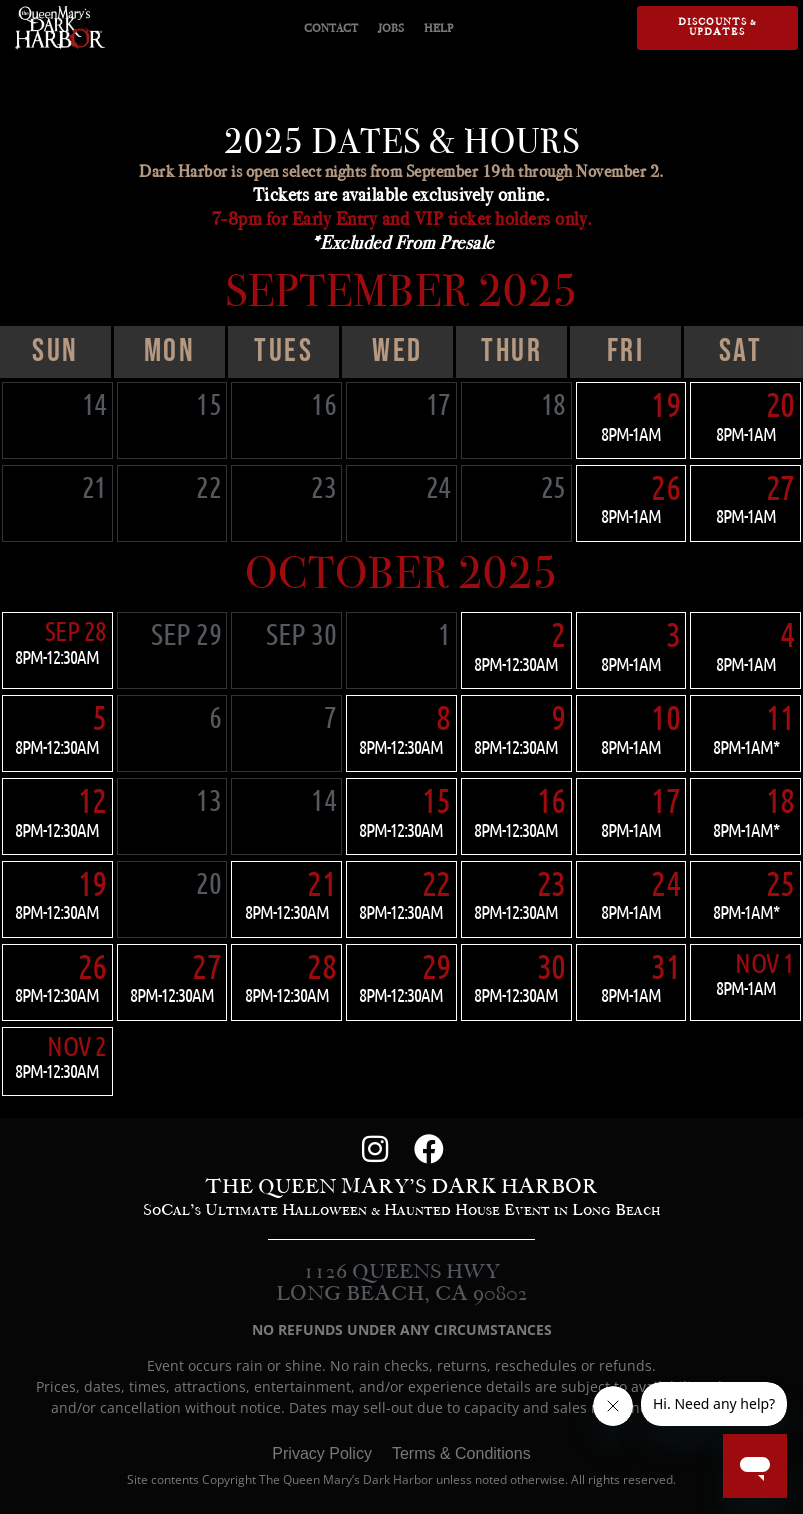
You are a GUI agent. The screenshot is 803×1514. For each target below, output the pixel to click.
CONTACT (331, 28)
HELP (438, 28)
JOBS (391, 28)
